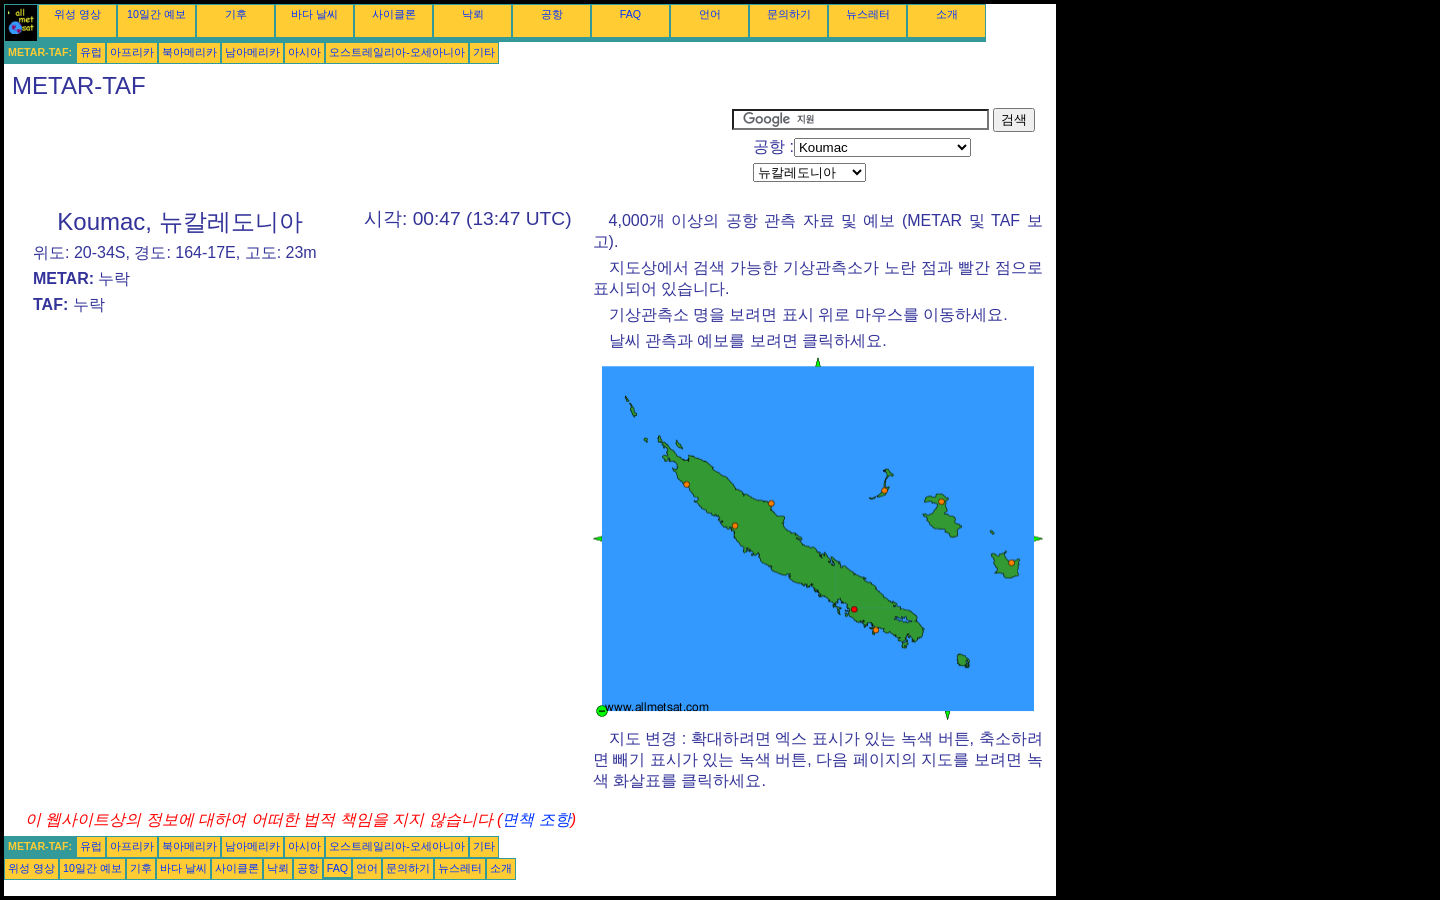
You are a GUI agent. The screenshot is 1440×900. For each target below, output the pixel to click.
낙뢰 (473, 14)
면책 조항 (536, 819)
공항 (552, 14)
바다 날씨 (314, 14)
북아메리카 (189, 52)
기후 (236, 14)
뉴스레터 (868, 14)
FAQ (630, 14)
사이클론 (394, 14)
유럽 (91, 52)
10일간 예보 (156, 14)
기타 (484, 52)
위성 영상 (77, 14)
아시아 (304, 52)
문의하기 (789, 14)
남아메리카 (252, 52)
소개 (947, 14)
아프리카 (132, 52)
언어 (710, 14)
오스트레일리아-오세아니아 (397, 52)
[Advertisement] (368, 153)
